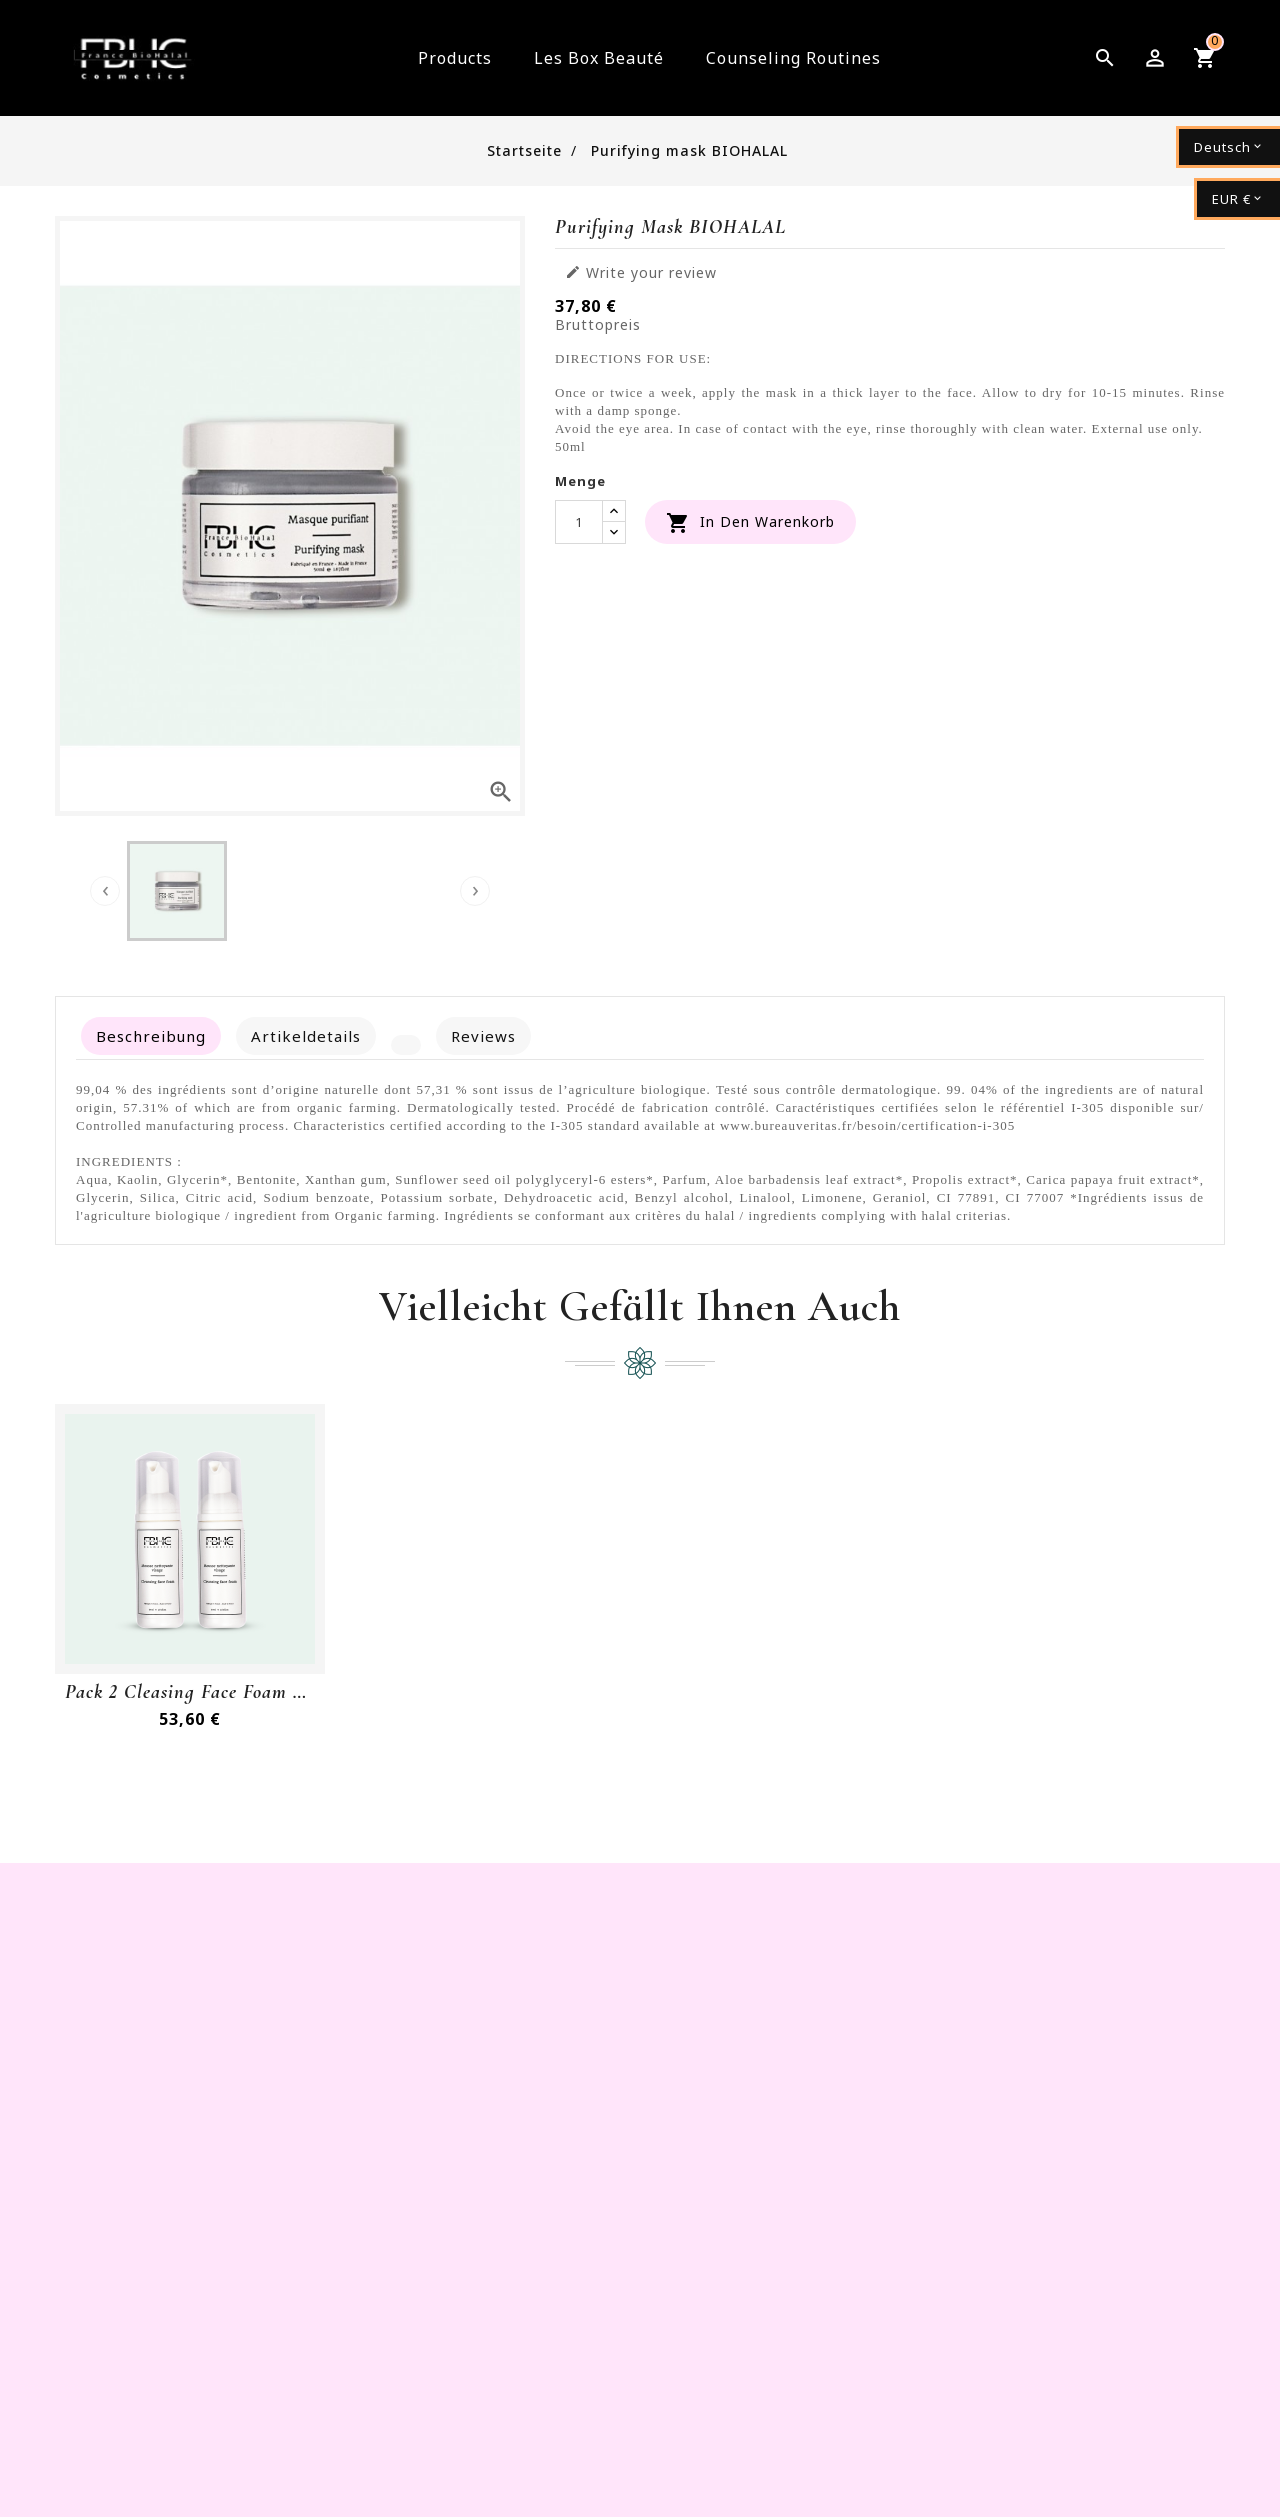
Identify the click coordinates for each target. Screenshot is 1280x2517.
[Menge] (579, 522)
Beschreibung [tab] (151, 1036)
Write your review (641, 273)
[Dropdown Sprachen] (1228, 147)
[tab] (406, 1045)
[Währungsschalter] (1237, 199)
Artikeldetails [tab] (306, 1036)
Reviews (483, 1036)
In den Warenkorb (750, 523)
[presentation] (105, 891)
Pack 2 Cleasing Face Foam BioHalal (190, 1692)
